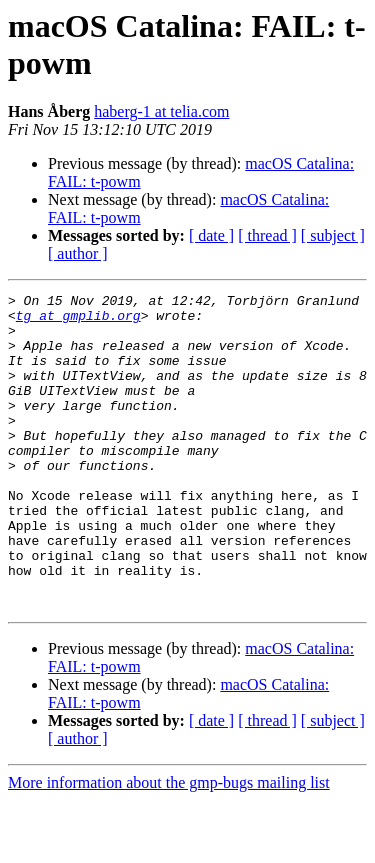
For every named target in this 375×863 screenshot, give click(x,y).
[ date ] (211, 235)
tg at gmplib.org (78, 321)
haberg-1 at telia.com (161, 111)
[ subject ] (333, 235)
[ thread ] (267, 235)
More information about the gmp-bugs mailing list (169, 845)
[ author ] (78, 253)
